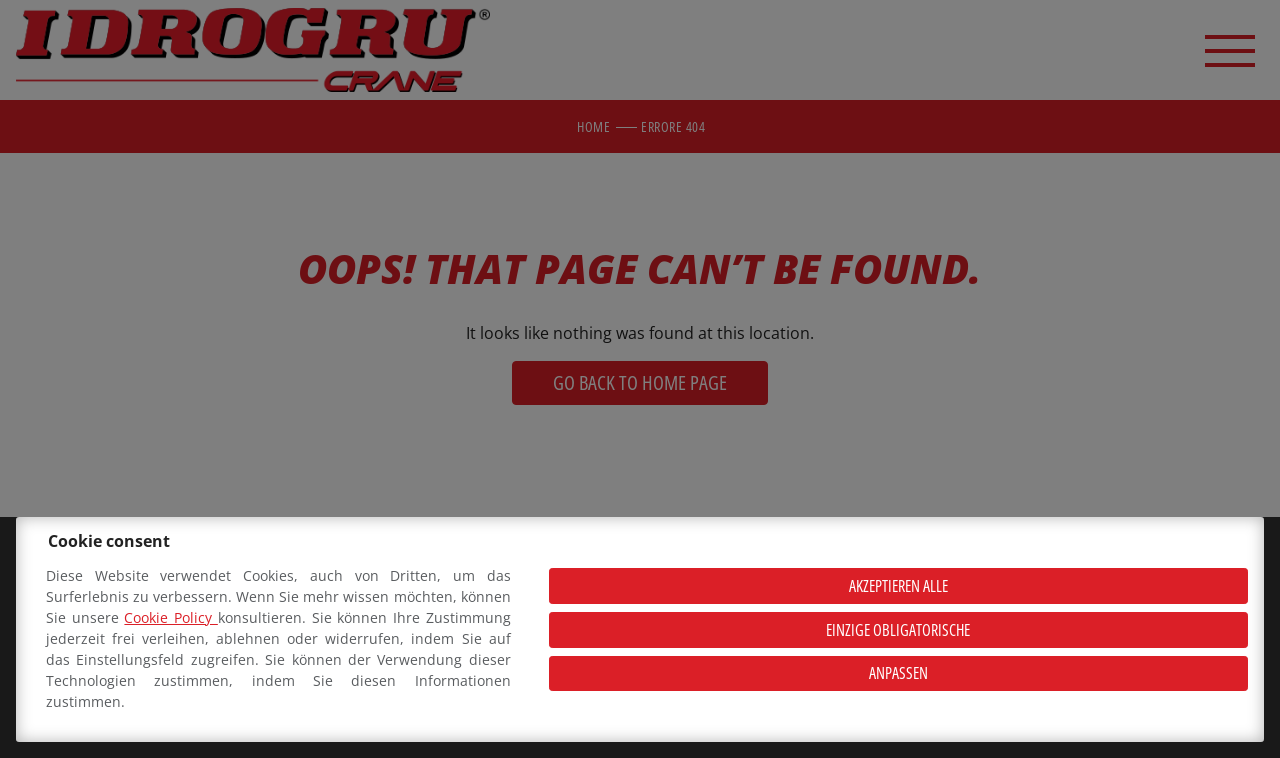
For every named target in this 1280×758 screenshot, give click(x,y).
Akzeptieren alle (898, 586)
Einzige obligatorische (898, 630)
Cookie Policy (170, 617)
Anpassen (898, 673)
